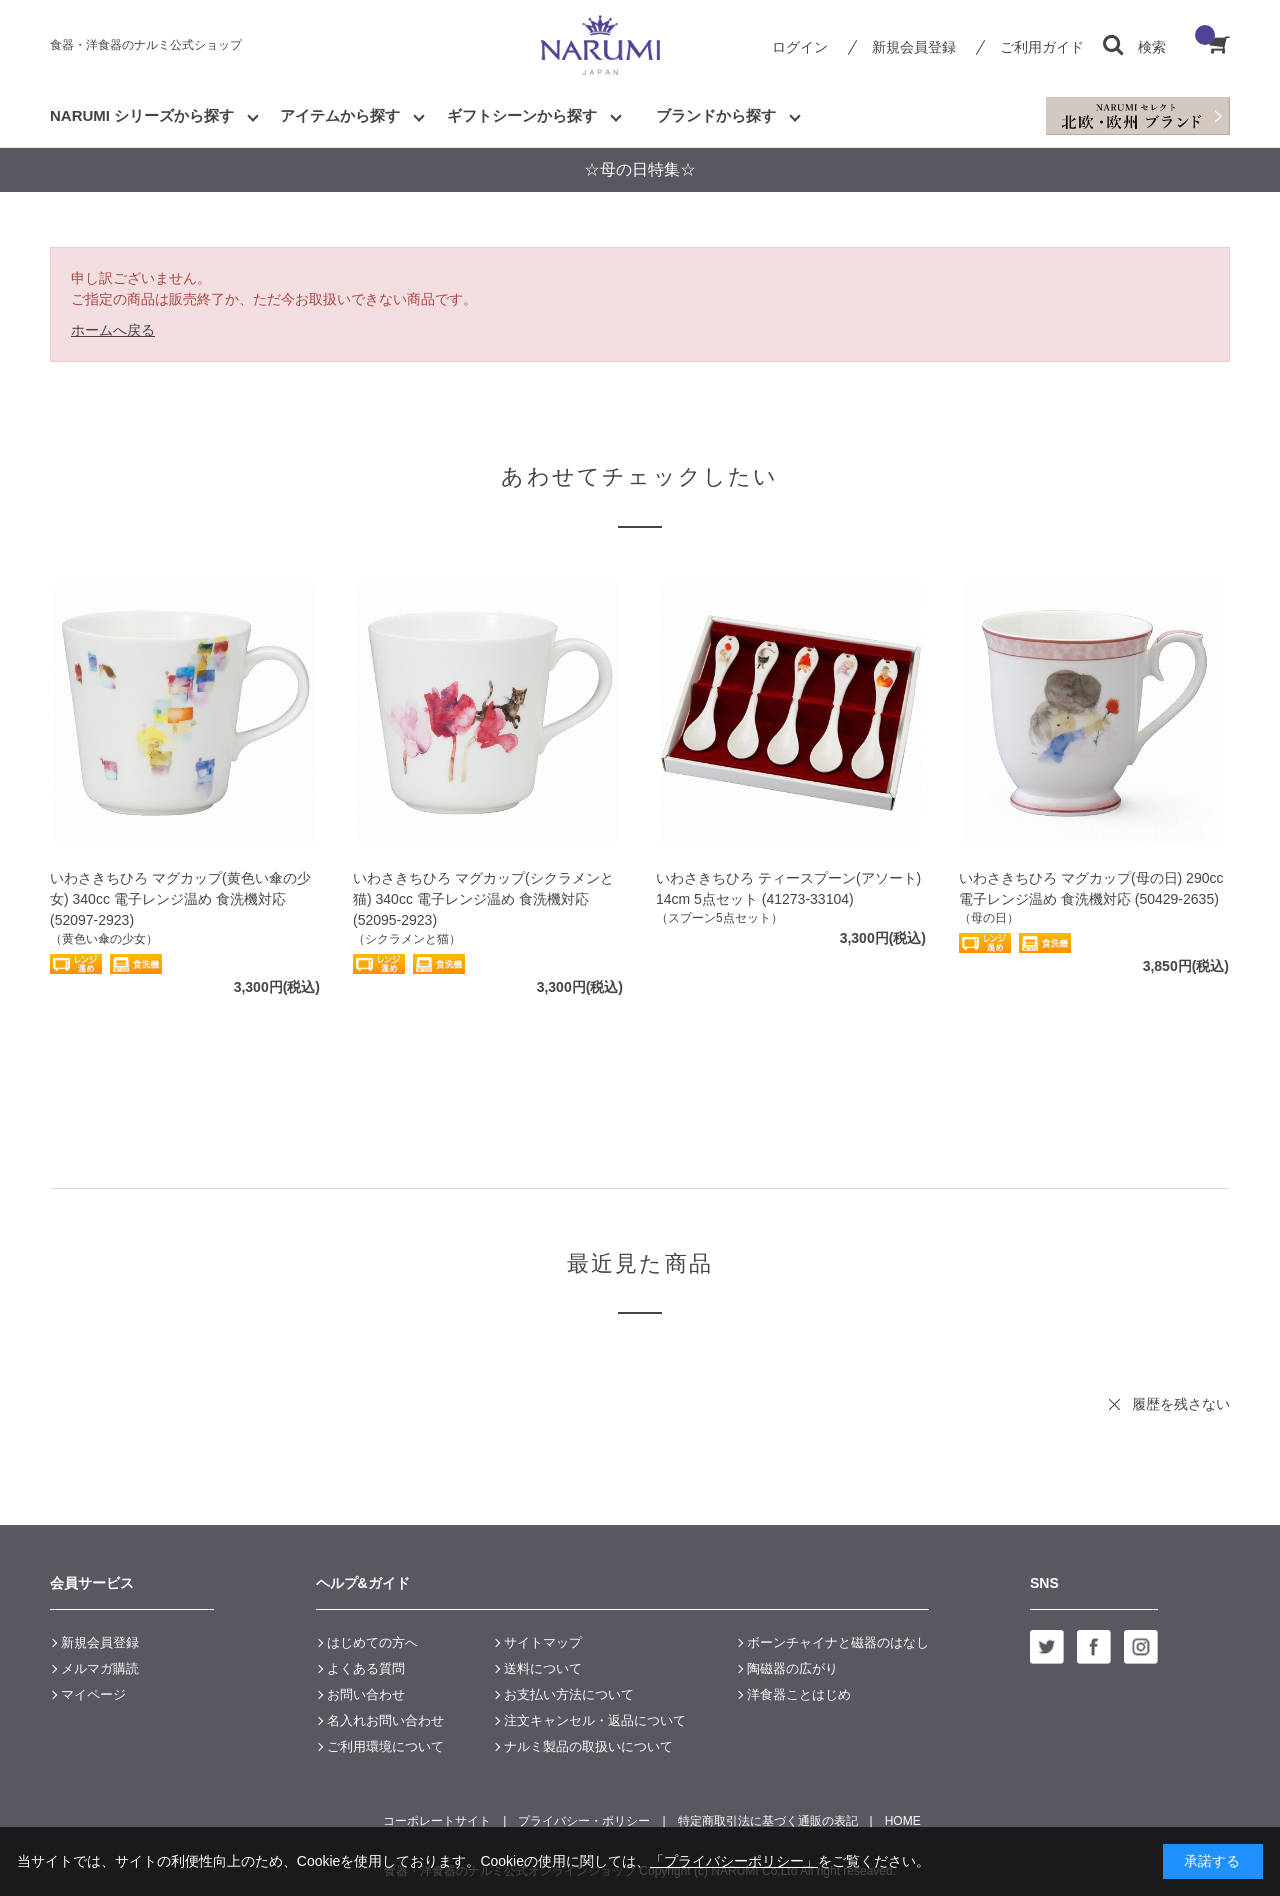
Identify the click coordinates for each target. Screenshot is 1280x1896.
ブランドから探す (716, 115)
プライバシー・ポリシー (584, 1821)
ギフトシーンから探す (522, 115)
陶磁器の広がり (792, 1668)
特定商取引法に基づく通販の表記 (768, 1821)
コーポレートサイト (437, 1821)
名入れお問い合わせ (385, 1720)
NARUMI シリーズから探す (142, 115)
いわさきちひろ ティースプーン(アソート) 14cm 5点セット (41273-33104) (788, 888)
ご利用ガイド (1042, 47)
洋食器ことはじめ (799, 1694)
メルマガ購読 (100, 1668)
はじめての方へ (372, 1642)
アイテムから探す (340, 115)
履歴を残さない (1181, 1404)
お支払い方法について (569, 1694)
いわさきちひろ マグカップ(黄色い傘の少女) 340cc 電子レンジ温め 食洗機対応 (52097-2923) (180, 899)
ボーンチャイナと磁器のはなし (838, 1642)
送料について (543, 1668)
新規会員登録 (914, 47)
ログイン (800, 47)
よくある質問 (366, 1668)
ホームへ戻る (113, 330)
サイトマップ (543, 1642)
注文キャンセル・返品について (595, 1720)
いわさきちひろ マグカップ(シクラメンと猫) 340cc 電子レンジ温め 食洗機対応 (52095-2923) (483, 899)
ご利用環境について (385, 1746)
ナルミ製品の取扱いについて (588, 1746)
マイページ (93, 1694)
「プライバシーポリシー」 (734, 1861)
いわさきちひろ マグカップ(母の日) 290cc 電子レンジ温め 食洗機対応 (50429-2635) (1091, 888)
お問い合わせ (366, 1694)
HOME (903, 1821)
